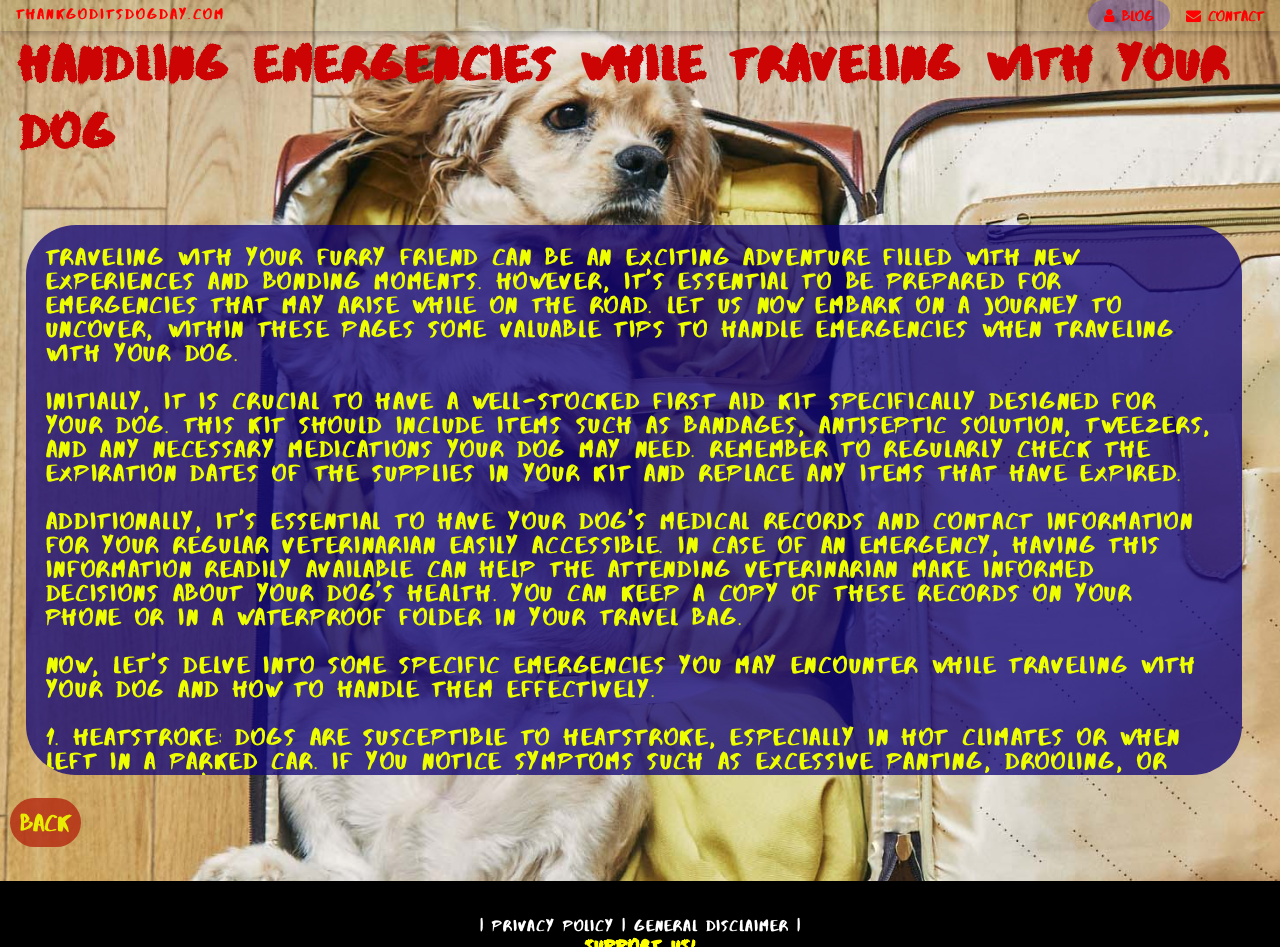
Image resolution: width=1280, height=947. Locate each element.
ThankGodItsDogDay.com (120, 14)
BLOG (1129, 16)
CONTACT (1225, 16)
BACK (45, 822)
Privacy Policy (553, 925)
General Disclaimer (711, 925)
